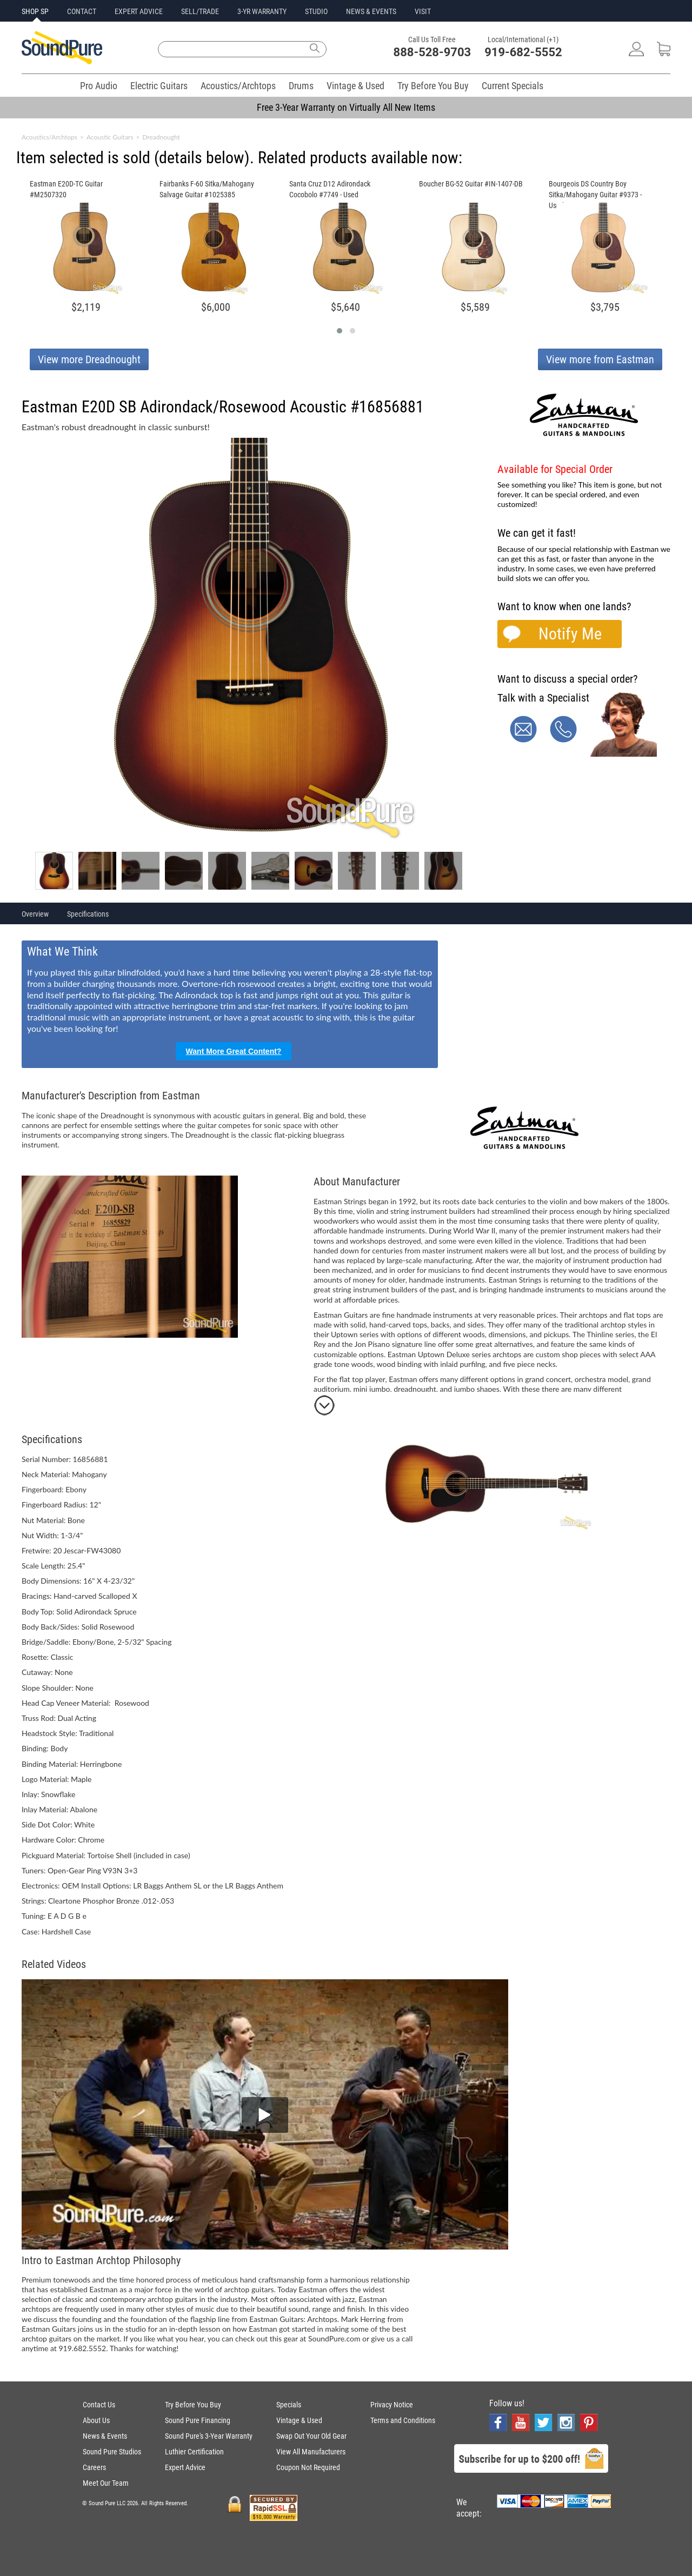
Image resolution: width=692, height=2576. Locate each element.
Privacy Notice (391, 2404)
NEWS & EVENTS (371, 11)
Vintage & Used (355, 85)
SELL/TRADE (200, 11)
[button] (339, 330)
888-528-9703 (432, 52)
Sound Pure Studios (112, 2451)
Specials (288, 2404)
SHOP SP (35, 11)
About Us (96, 2420)
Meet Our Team (106, 2483)
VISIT (423, 11)
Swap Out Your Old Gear (311, 2436)
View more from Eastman (600, 359)
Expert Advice (185, 2467)
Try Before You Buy (433, 85)
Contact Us (99, 2404)
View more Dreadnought (89, 359)
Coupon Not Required (308, 2467)
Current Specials (512, 85)
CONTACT (81, 11)
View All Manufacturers (310, 2451)
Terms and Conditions (402, 2420)
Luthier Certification (194, 2451)
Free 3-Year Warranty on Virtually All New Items (346, 107)
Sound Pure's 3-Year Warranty (208, 2436)
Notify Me (570, 633)
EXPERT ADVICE (139, 11)
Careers (94, 2467)
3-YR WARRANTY (262, 11)
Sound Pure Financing (197, 2420)
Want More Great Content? (234, 1051)
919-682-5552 (523, 52)
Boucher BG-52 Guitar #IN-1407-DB (471, 183)
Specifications (88, 914)
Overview (35, 914)
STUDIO (316, 11)
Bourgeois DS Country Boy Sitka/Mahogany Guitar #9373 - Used (595, 194)
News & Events (105, 2436)
